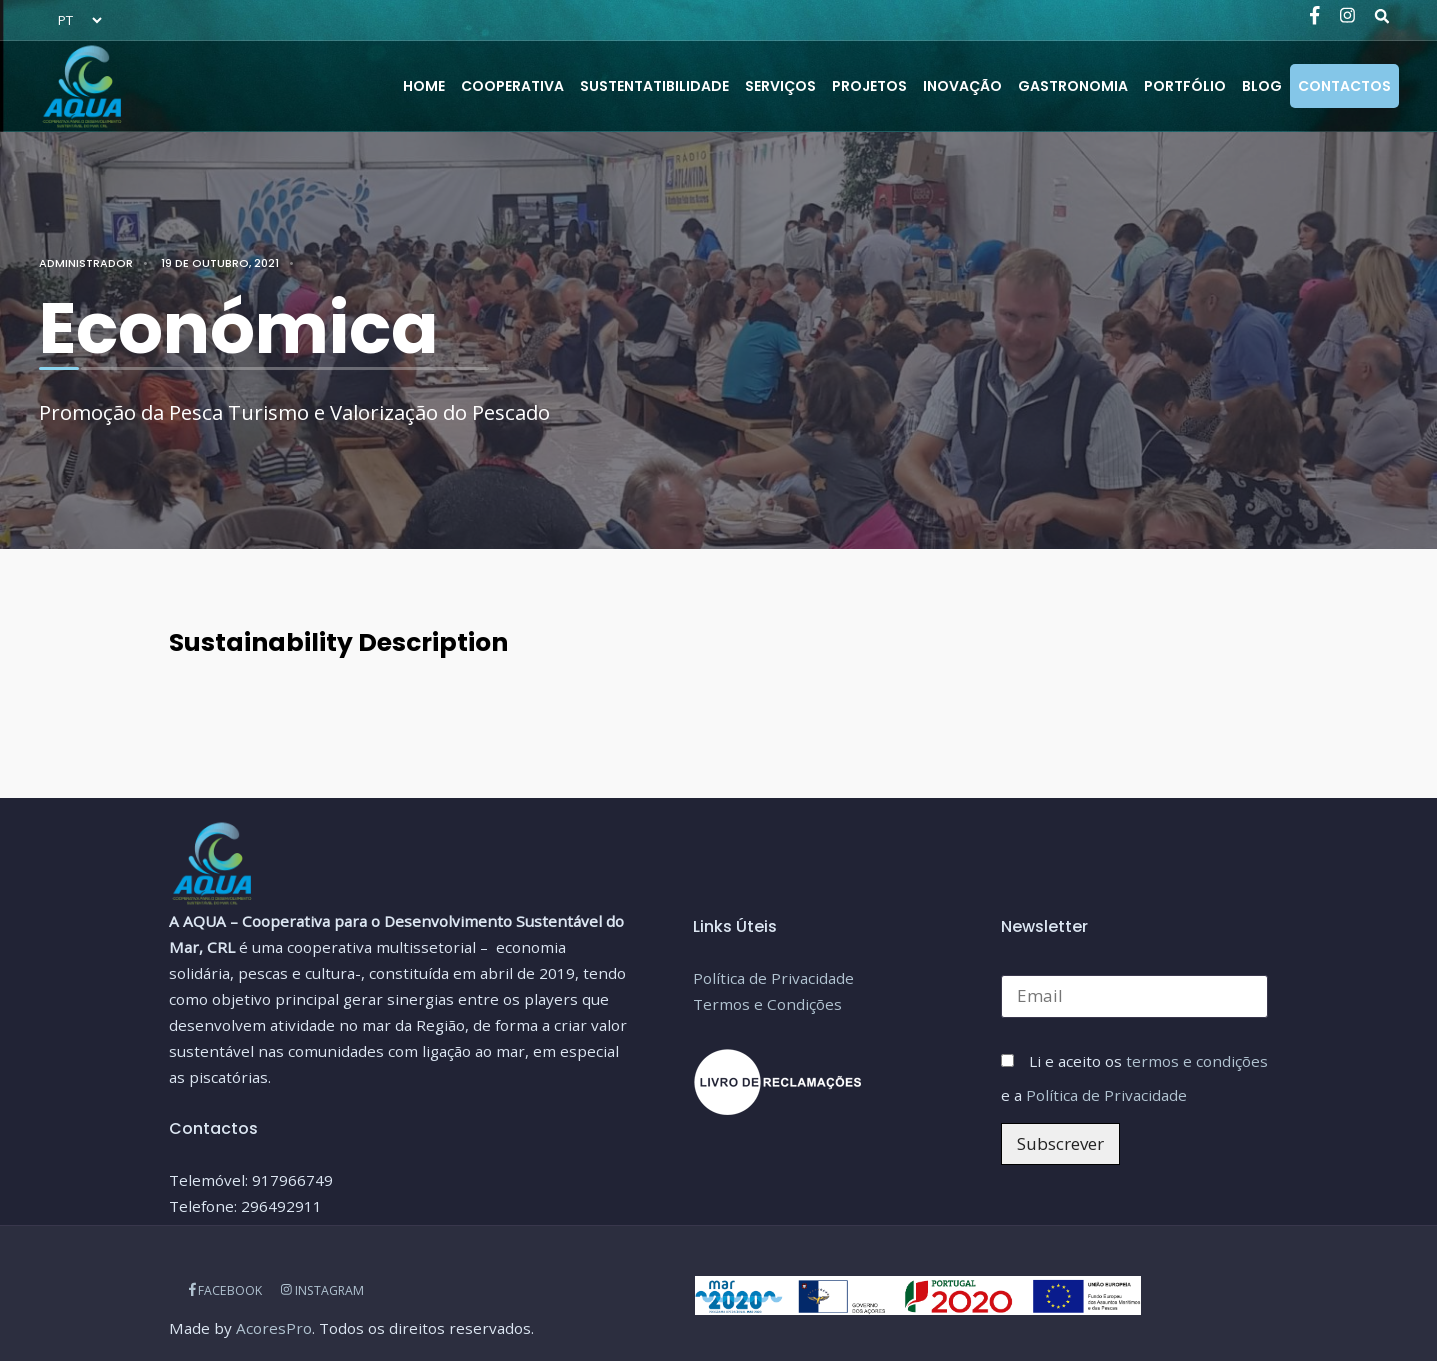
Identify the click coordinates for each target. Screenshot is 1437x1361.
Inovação (962, 86)
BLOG (1262, 86)
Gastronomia (1073, 86)
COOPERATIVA (512, 86)
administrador (86, 263)
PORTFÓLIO (1185, 86)
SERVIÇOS (780, 86)
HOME (424, 86)
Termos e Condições (767, 1004)
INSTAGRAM (322, 1290)
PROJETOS (869, 86)
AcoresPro (274, 1328)
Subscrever (1060, 1143)
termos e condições (1197, 1061)
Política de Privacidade (773, 978)
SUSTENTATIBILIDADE (654, 86)
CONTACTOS (1344, 86)
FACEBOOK (226, 1290)
